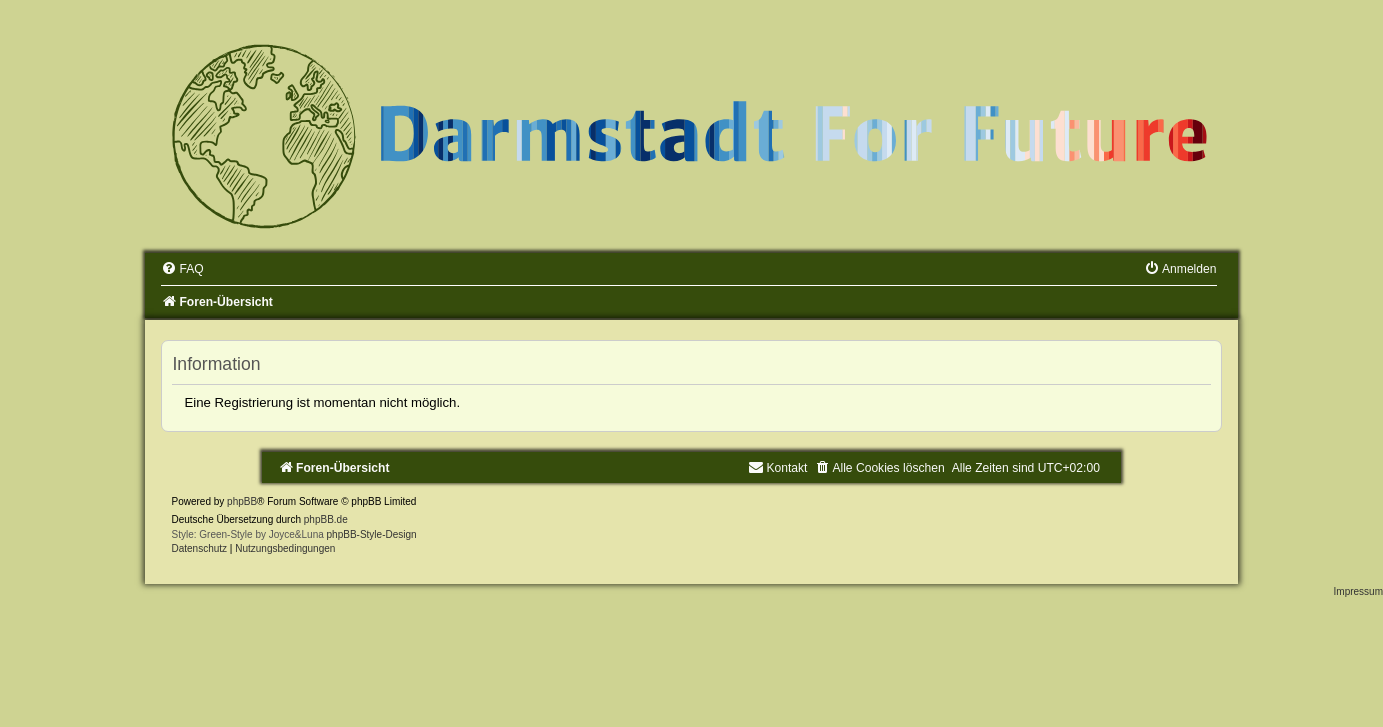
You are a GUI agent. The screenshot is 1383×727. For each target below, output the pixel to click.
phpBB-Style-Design (372, 534)
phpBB (242, 501)
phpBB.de (326, 519)
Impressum (1358, 591)
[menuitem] (182, 269)
